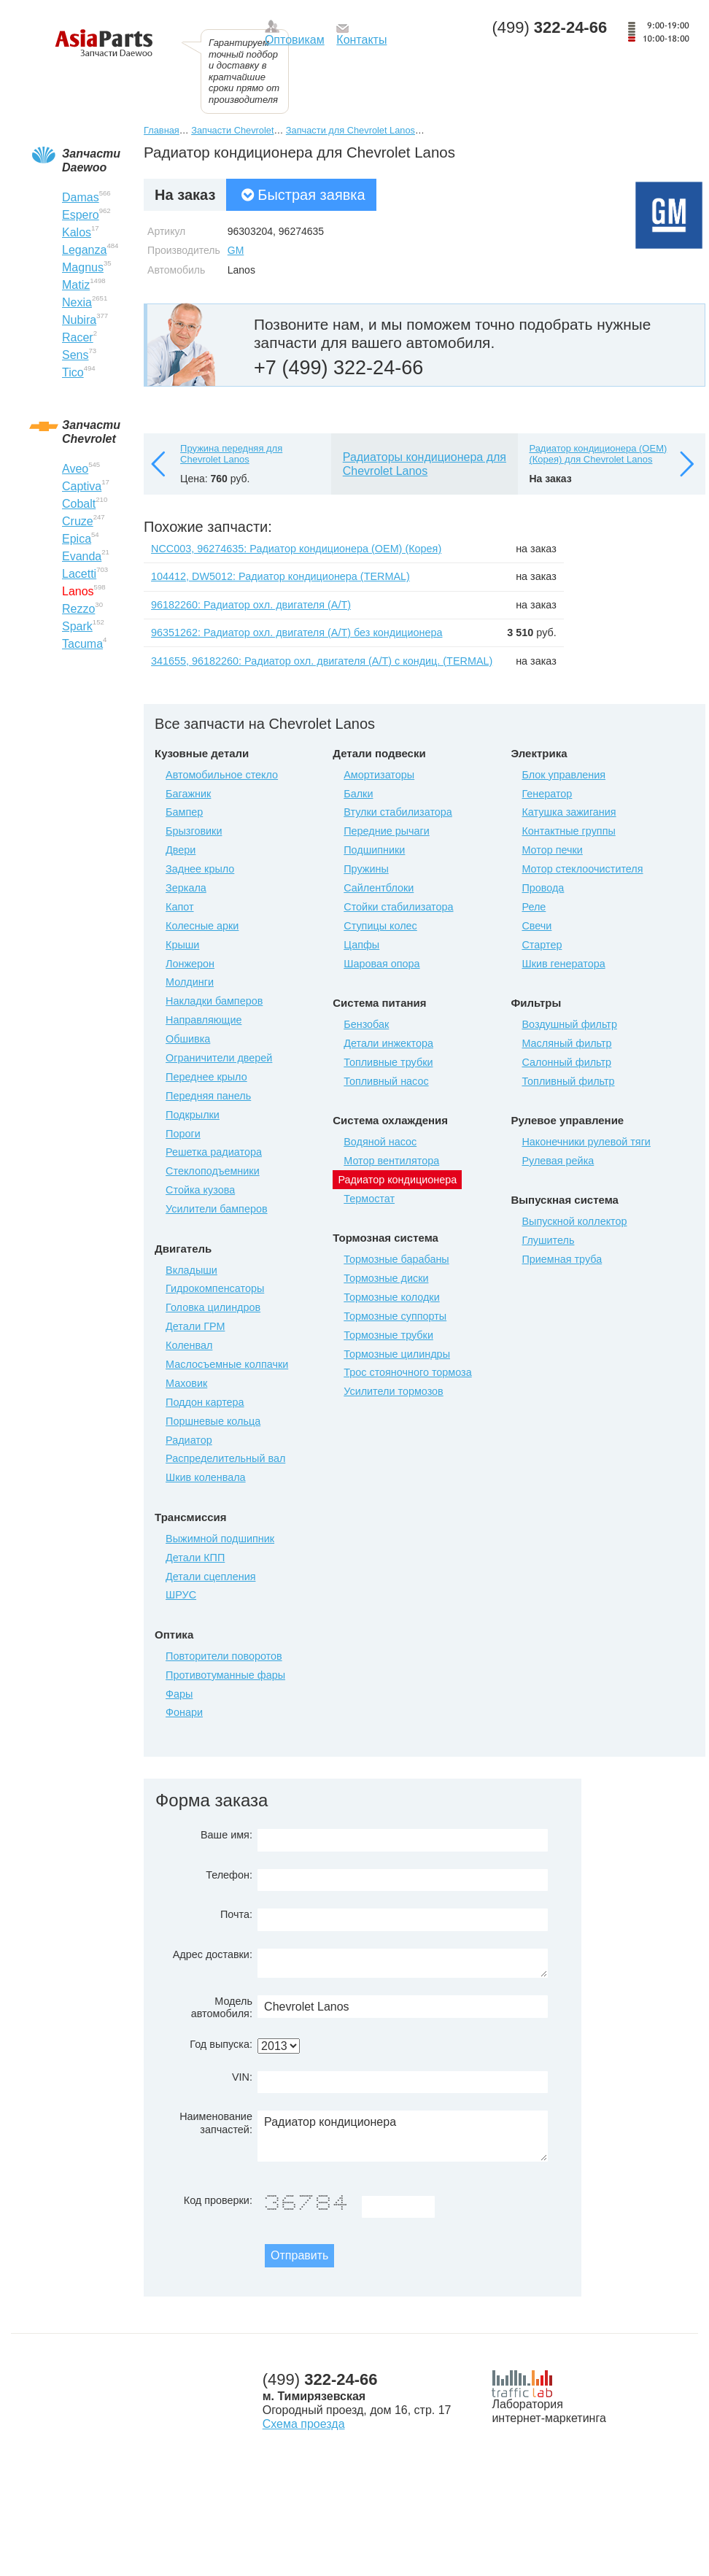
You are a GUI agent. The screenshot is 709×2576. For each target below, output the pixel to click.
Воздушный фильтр (569, 1024)
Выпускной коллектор (574, 1221)
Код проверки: (218, 2200)
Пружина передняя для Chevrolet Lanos (231, 454)
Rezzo (78, 609)
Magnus (83, 267)
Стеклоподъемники (213, 1171)
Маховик (186, 1383)
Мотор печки (552, 850)
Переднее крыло (206, 1077)
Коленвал (189, 1345)
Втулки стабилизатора (398, 812)
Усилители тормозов (393, 1391)
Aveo (75, 469)
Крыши (182, 945)
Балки (358, 794)
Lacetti (79, 574)
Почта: (236, 1914)
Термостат (369, 1198)
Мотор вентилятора (391, 1161)
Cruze (77, 521)
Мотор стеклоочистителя (582, 869)
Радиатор (189, 1440)
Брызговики (194, 831)
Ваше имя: (226, 1835)
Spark (77, 626)
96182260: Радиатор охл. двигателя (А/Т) (251, 605)
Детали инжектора (388, 1043)
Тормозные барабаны (396, 1259)
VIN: (242, 2077)
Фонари (184, 1712)
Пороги (183, 1134)
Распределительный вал (225, 1458)
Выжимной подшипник (220, 1538)
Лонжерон (190, 964)
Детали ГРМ (195, 1326)
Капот (179, 907)
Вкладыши (191, 1270)
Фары (179, 1694)
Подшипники (374, 850)
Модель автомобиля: (221, 2007)
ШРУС (181, 1595)
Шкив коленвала (206, 1477)
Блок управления (563, 775)
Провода (543, 888)
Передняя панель (208, 1096)
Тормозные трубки (388, 1335)
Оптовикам (295, 40)
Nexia (77, 302)
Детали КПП (195, 1557)
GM (236, 250)
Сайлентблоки (379, 888)
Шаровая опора (381, 964)
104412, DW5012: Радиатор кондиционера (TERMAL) (280, 576)
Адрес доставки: (212, 1954)
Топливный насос (386, 1081)
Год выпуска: (221, 2044)
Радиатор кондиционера (402, 2136)
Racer (77, 337)
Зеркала (186, 888)
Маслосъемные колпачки (227, 1364)
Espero (80, 215)
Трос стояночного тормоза (407, 1372)
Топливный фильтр (568, 1081)
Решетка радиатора (214, 1152)
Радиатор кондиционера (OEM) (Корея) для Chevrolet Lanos (598, 454)
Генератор (547, 794)
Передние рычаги (387, 831)
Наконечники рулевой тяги (586, 1142)
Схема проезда (304, 2424)
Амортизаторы (379, 775)
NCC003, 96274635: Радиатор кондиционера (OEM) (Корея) (296, 548)
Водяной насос (380, 1142)
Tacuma (82, 644)
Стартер (542, 945)
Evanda (81, 556)
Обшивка (188, 1039)
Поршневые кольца (213, 1421)
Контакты (361, 40)
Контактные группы (568, 831)
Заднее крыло (200, 869)
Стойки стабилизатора (398, 907)
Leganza (84, 250)
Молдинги (190, 982)
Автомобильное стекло (222, 775)
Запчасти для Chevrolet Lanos (350, 130)
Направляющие (203, 1020)
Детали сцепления (210, 1576)
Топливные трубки (388, 1062)
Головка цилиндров (213, 1307)
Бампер (184, 812)
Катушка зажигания (569, 812)
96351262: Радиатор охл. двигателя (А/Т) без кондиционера (296, 632)
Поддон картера (205, 1402)
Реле (534, 907)
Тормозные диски (386, 1278)
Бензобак (366, 1024)
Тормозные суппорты (395, 1316)
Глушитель (548, 1240)
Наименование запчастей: (215, 2123)
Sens (75, 355)
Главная (161, 130)
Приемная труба (562, 1259)
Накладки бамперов (214, 1001)
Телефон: (229, 1875)
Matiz (76, 285)
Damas (80, 197)
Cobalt (79, 504)
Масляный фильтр (566, 1043)
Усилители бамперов (217, 1209)
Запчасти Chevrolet (232, 130)
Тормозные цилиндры (397, 1354)
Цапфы (361, 945)
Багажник (188, 794)
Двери (180, 850)
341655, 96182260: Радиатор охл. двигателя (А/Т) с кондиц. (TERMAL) (321, 661)
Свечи (536, 926)
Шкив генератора (563, 964)
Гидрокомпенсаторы (215, 1288)
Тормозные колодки (391, 1297)
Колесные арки (202, 926)
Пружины (366, 869)
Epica (76, 539)
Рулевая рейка (558, 1161)
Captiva (81, 486)
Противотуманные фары (225, 1675)
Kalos (76, 232)
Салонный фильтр (566, 1062)
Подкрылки (193, 1115)
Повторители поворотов (224, 1656)
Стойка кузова (200, 1190)
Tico (73, 372)
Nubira (79, 320)
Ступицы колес (380, 926)
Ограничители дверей (219, 1058)
